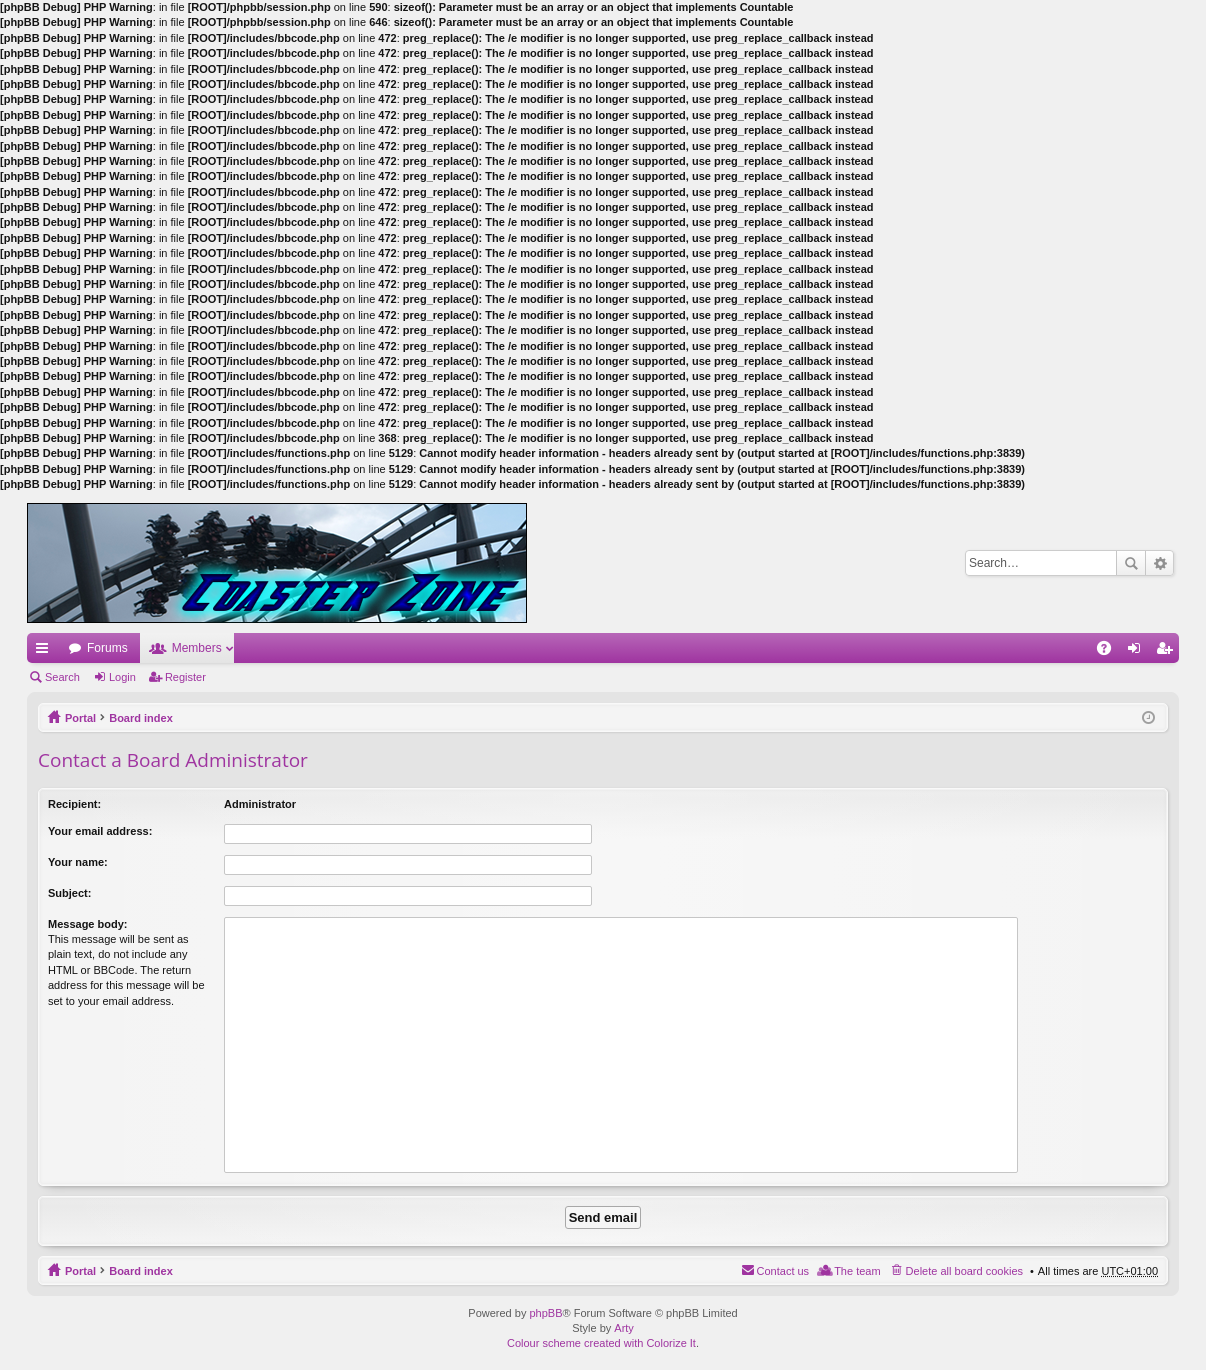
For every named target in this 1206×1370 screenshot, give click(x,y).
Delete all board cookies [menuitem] (964, 1271)
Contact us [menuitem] (783, 1271)
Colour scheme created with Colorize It (601, 1343)
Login (122, 677)
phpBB (545, 1313)
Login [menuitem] (1138, 652)
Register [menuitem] (1168, 652)
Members (197, 648)
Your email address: (100, 831)
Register (185, 677)
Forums (107, 648)
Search (1131, 563)
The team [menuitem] (857, 1271)
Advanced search (1159, 563)
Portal (80, 718)
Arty (624, 1328)
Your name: (78, 862)
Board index (141, 718)
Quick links (46, 652)
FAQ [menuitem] (1110, 652)
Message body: (87, 924)
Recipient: (74, 804)
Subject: (69, 893)
